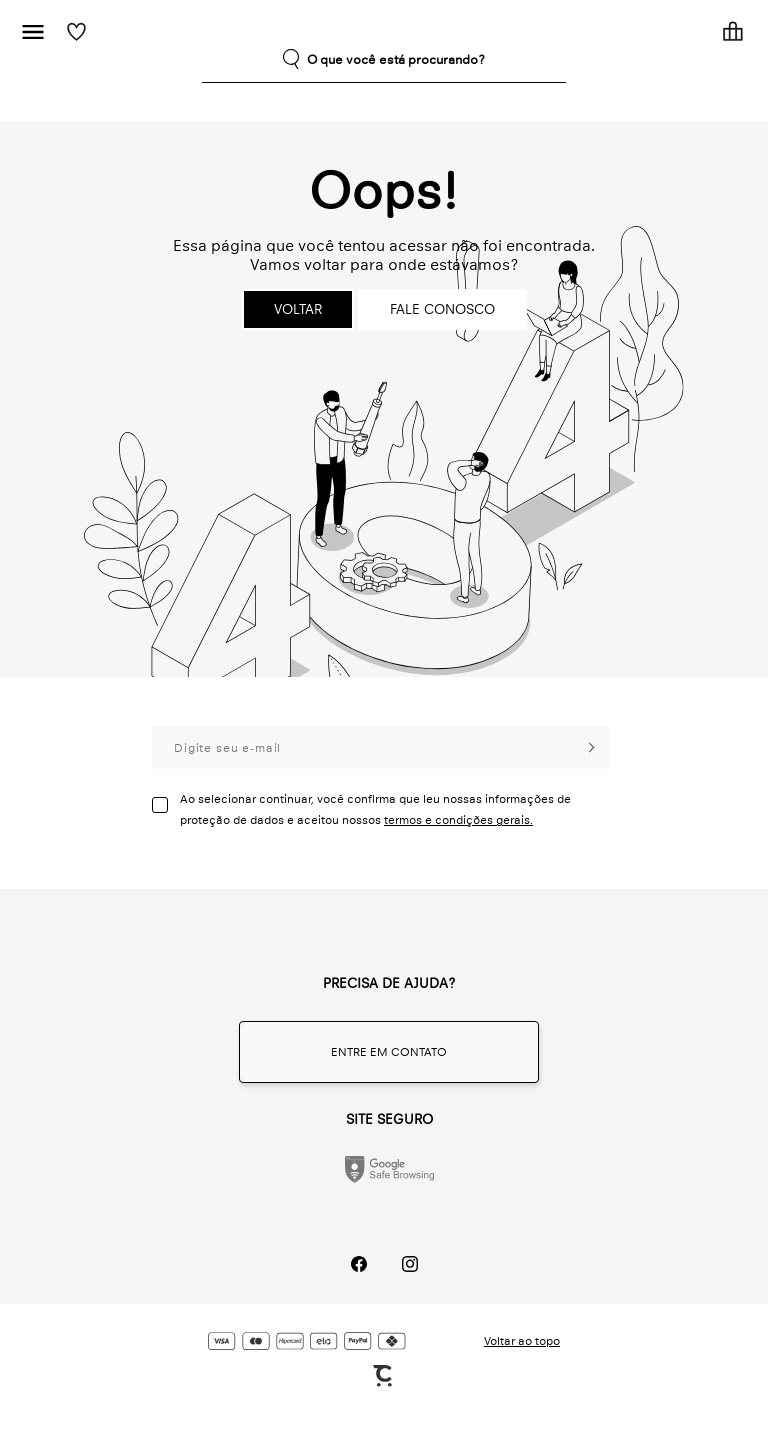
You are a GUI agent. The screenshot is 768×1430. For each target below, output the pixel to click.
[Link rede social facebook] (358, 1263)
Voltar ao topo (522, 1341)
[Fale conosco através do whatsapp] (389, 1052)
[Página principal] (396, 31)
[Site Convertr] (384, 1376)
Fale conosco (442, 309)
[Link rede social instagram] (409, 1263)
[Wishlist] (76, 31)
